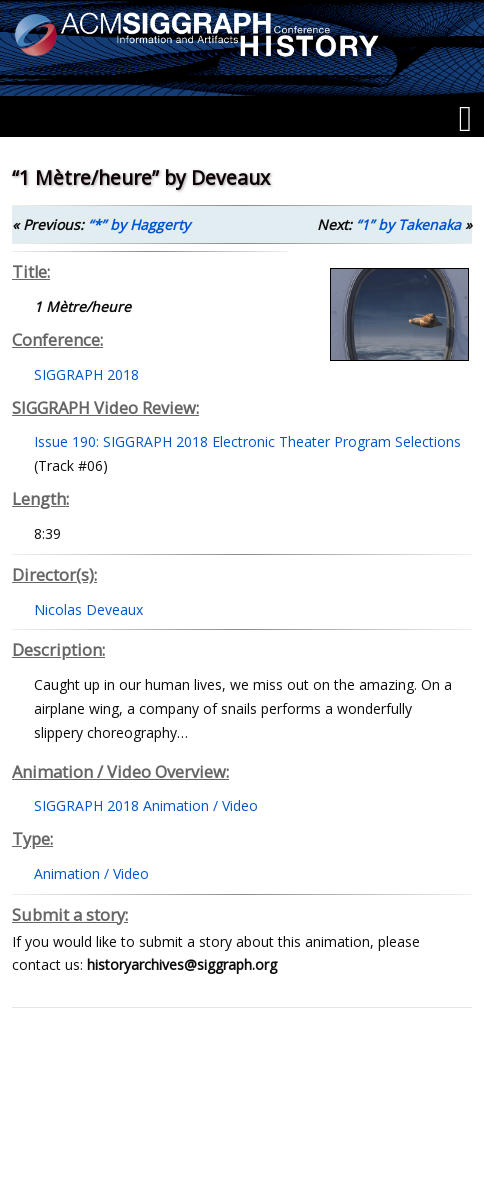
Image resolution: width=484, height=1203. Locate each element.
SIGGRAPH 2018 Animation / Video (146, 805)
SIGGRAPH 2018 (86, 374)
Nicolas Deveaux (88, 609)
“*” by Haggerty (139, 224)
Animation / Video (91, 873)
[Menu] (465, 119)
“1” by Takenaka (408, 224)
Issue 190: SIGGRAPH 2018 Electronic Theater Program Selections (247, 441)
